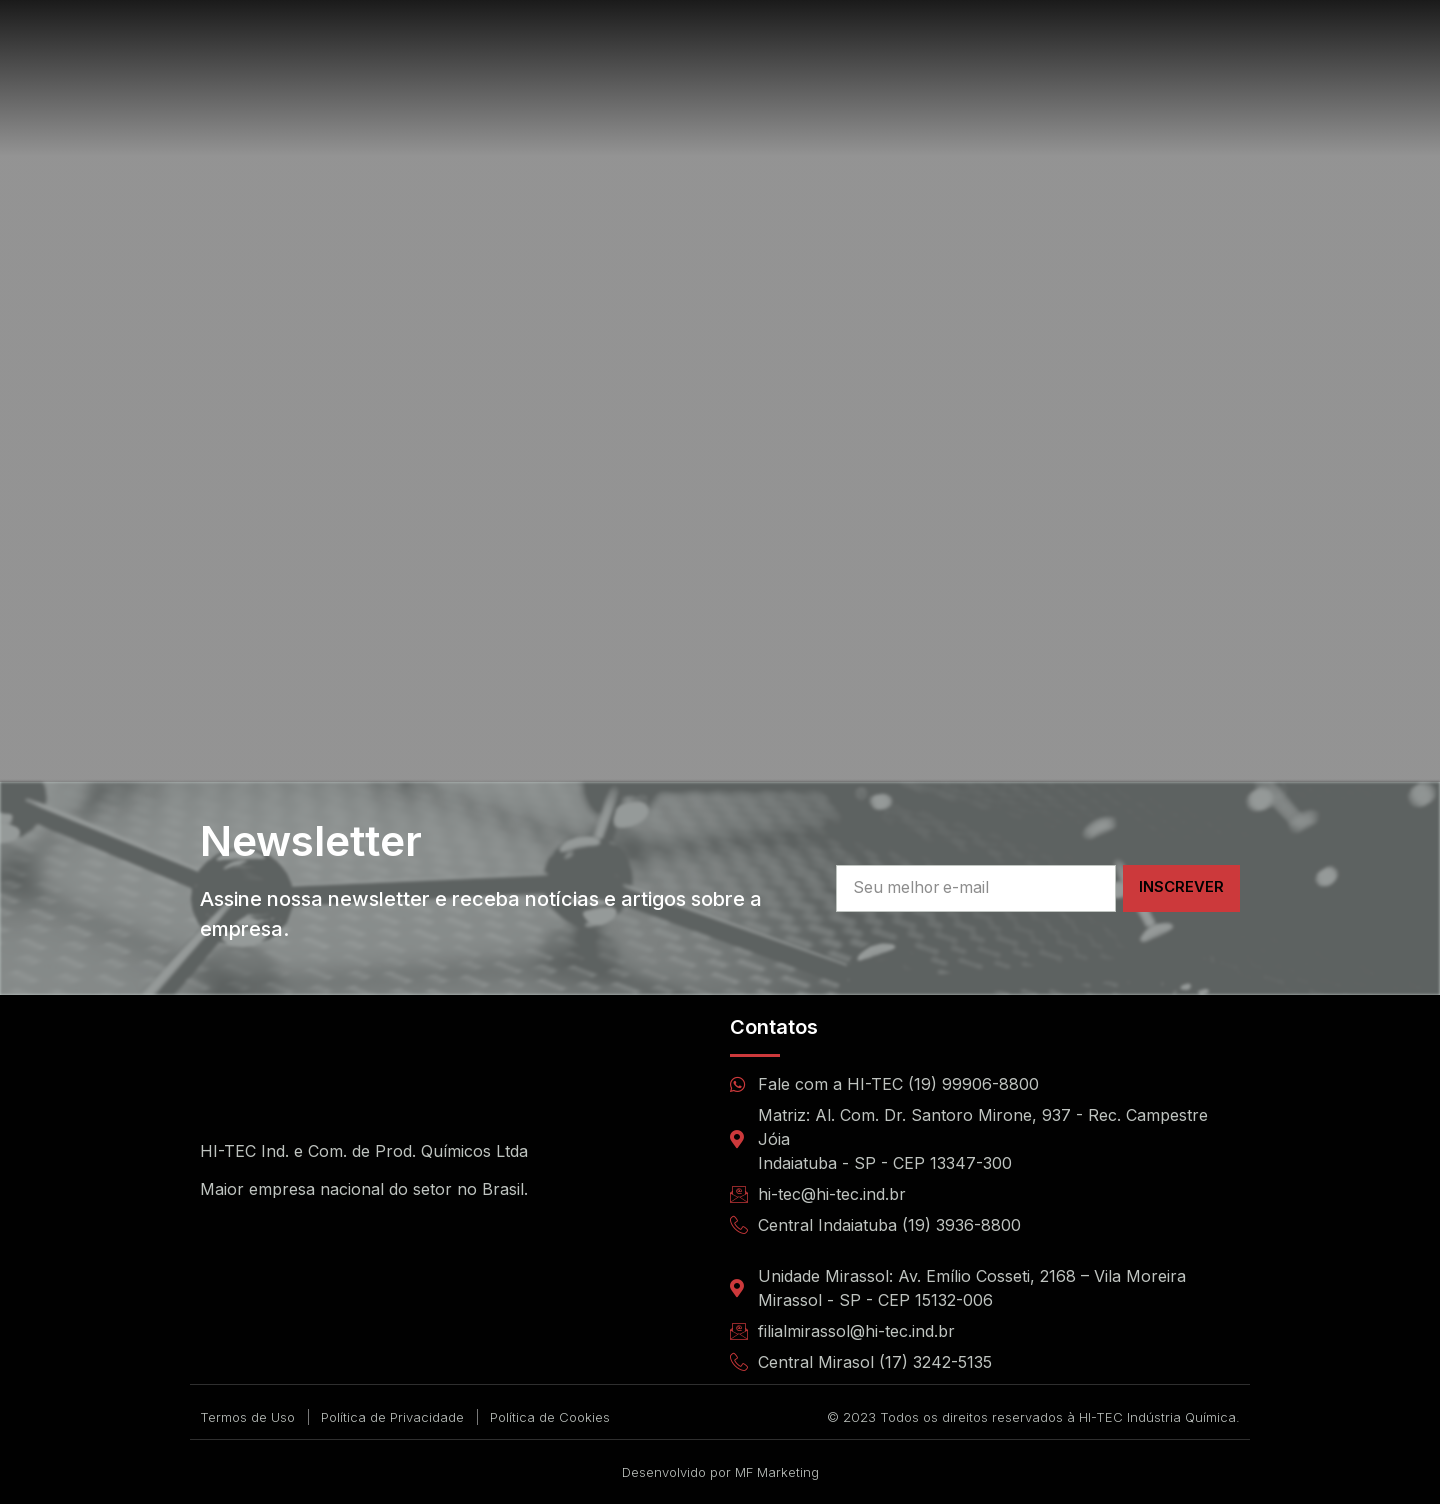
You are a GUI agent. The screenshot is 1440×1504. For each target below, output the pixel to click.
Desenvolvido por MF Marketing (720, 1472)
